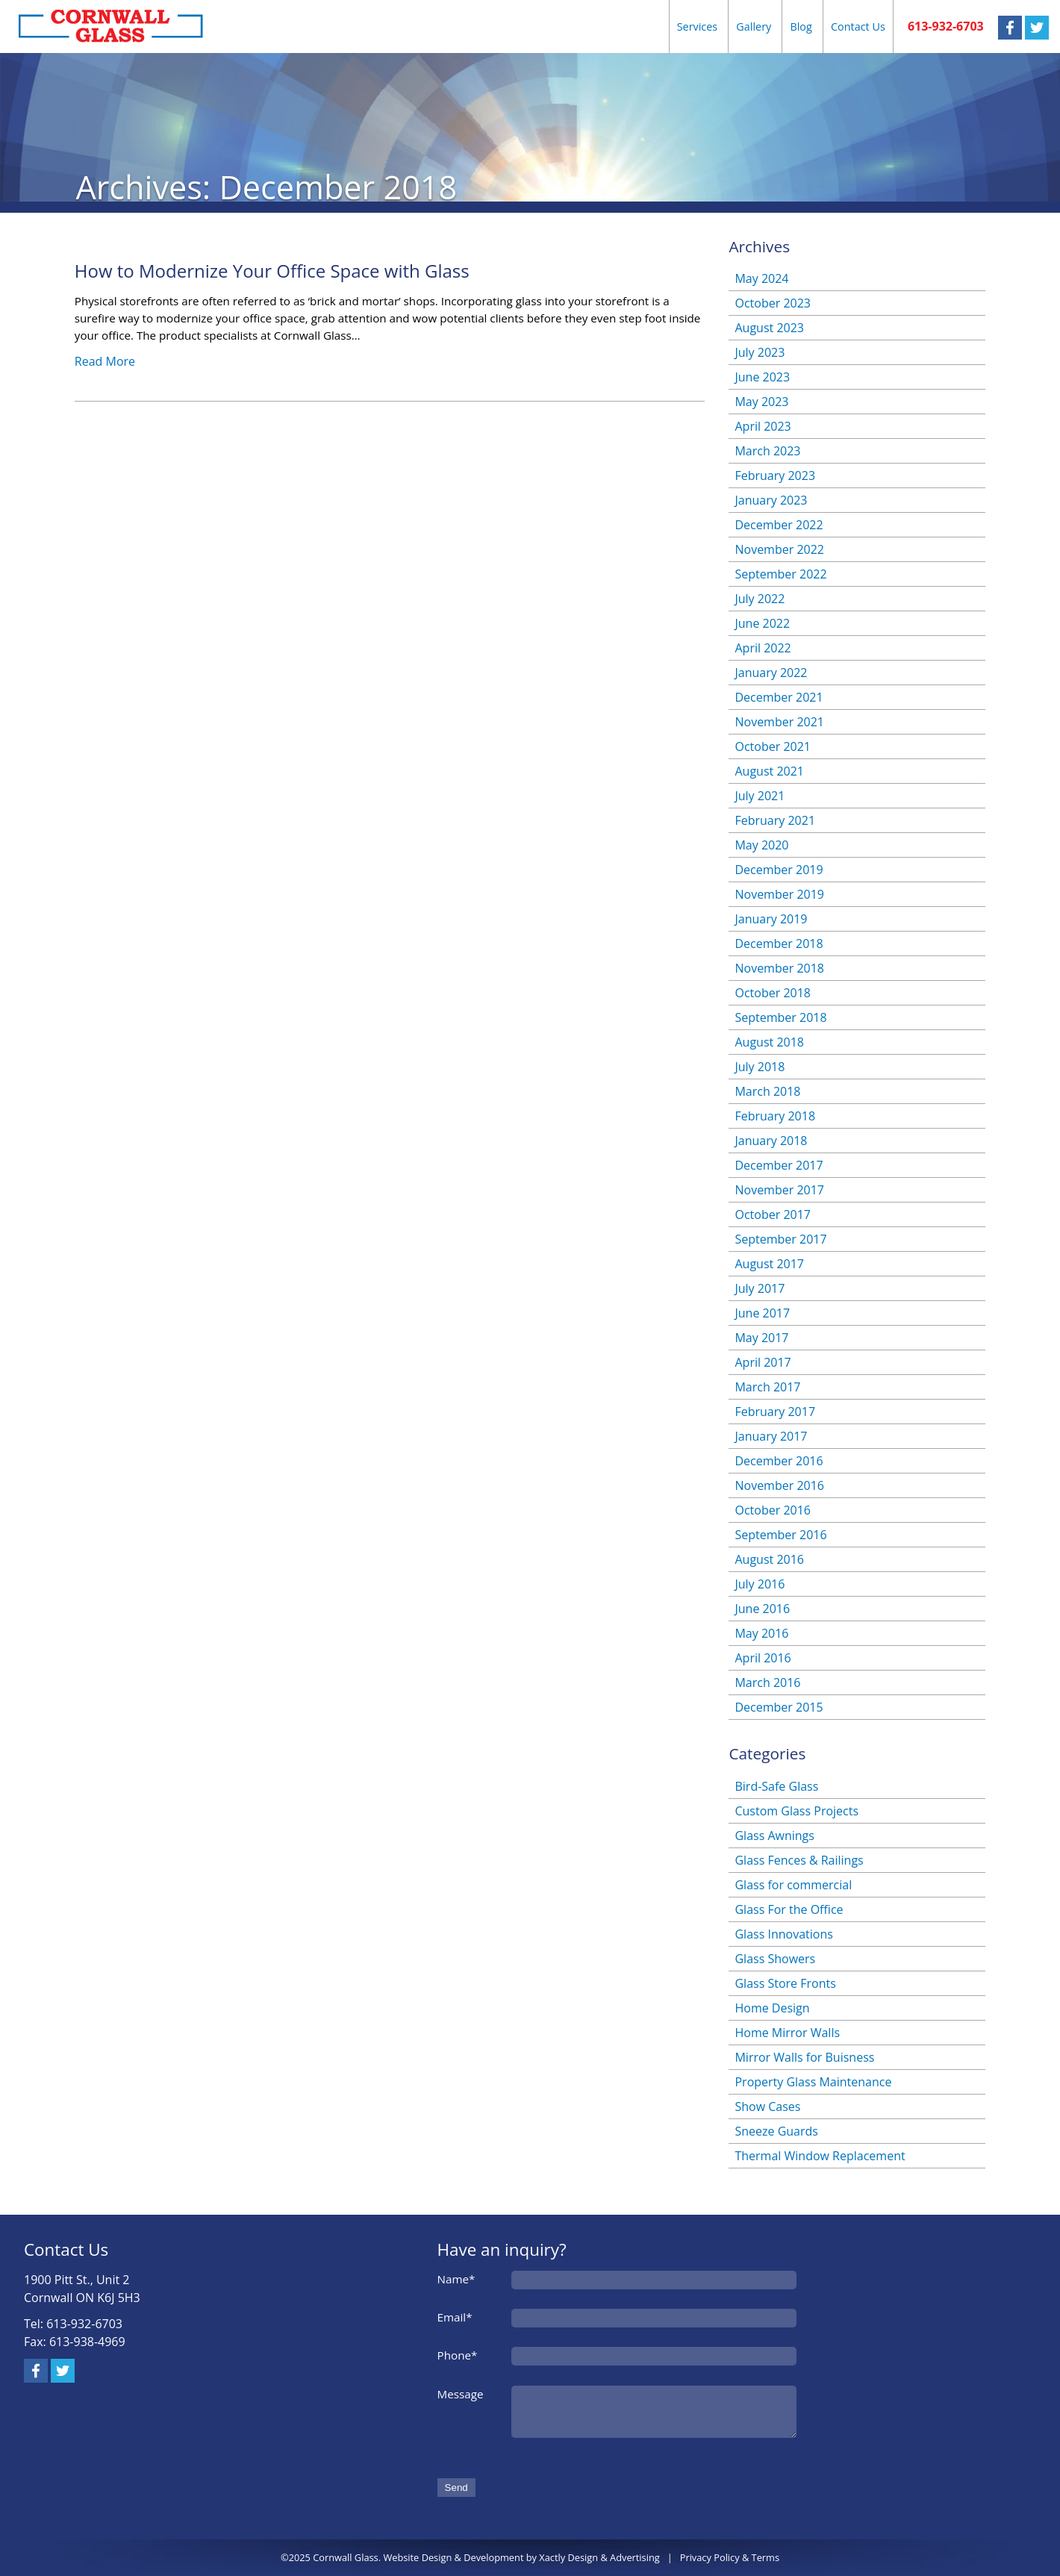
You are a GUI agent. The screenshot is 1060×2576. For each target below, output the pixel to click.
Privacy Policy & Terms (729, 2557)
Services (697, 26)
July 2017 (760, 1288)
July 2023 (760, 352)
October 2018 (773, 993)
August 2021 (769, 771)
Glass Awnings (774, 1835)
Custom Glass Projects (796, 1811)
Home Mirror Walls (787, 2032)
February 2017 (775, 1411)
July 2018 (760, 1066)
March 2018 (767, 1091)
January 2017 (771, 1436)
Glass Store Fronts (785, 1983)
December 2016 (779, 1461)
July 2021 (760, 796)
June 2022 (762, 623)
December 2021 (779, 697)
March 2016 (767, 1682)
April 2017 (763, 1362)
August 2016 (769, 1559)
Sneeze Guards (776, 2131)
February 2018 (775, 1116)
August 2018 (769, 1042)
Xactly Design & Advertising (599, 2557)
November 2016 (779, 1485)
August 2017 (769, 1264)
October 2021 (773, 746)
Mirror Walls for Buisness (804, 2057)
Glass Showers (775, 1958)
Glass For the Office (789, 1909)
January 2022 (771, 672)
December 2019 (779, 869)
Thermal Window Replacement (820, 2156)
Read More (105, 361)
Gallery (753, 26)
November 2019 (779, 894)
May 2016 (761, 1633)
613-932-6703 (946, 26)
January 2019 (771, 919)
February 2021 (775, 820)
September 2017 (780, 1239)
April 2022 (763, 648)
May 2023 (761, 401)
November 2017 (779, 1190)
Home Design (772, 2008)
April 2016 (763, 1658)
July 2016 (760, 1584)
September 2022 (780, 574)
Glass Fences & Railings (799, 1860)
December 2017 (779, 1165)
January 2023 (771, 500)
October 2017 (773, 1214)
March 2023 (767, 451)
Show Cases (767, 2106)
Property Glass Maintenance (813, 2082)
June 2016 (762, 1608)
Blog (800, 26)
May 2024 (761, 278)
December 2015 (779, 1707)
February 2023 (775, 475)
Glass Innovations (783, 1934)
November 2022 (779, 549)
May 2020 (761, 845)
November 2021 (779, 722)
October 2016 (773, 1510)
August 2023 (769, 327)
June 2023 (762, 377)
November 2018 (779, 968)
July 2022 (760, 598)
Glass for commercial (793, 1885)
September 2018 (780, 1017)
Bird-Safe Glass (776, 1786)
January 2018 (771, 1140)
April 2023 (763, 426)
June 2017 (762, 1313)
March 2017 (767, 1387)
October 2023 (773, 303)
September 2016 (780, 1534)
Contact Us (858, 26)
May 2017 (761, 1337)
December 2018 (779, 943)
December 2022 (779, 525)
